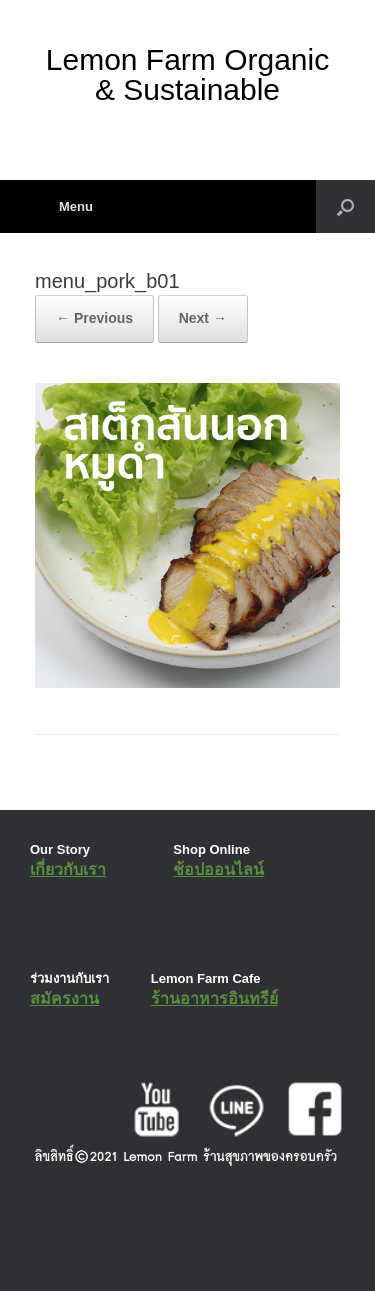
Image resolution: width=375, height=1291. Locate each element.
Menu (64, 206)
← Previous (94, 318)
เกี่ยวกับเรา (68, 869)
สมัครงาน (64, 998)
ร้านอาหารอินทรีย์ (214, 998)
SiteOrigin (173, 1251)
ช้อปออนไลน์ (218, 869)
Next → (203, 318)
